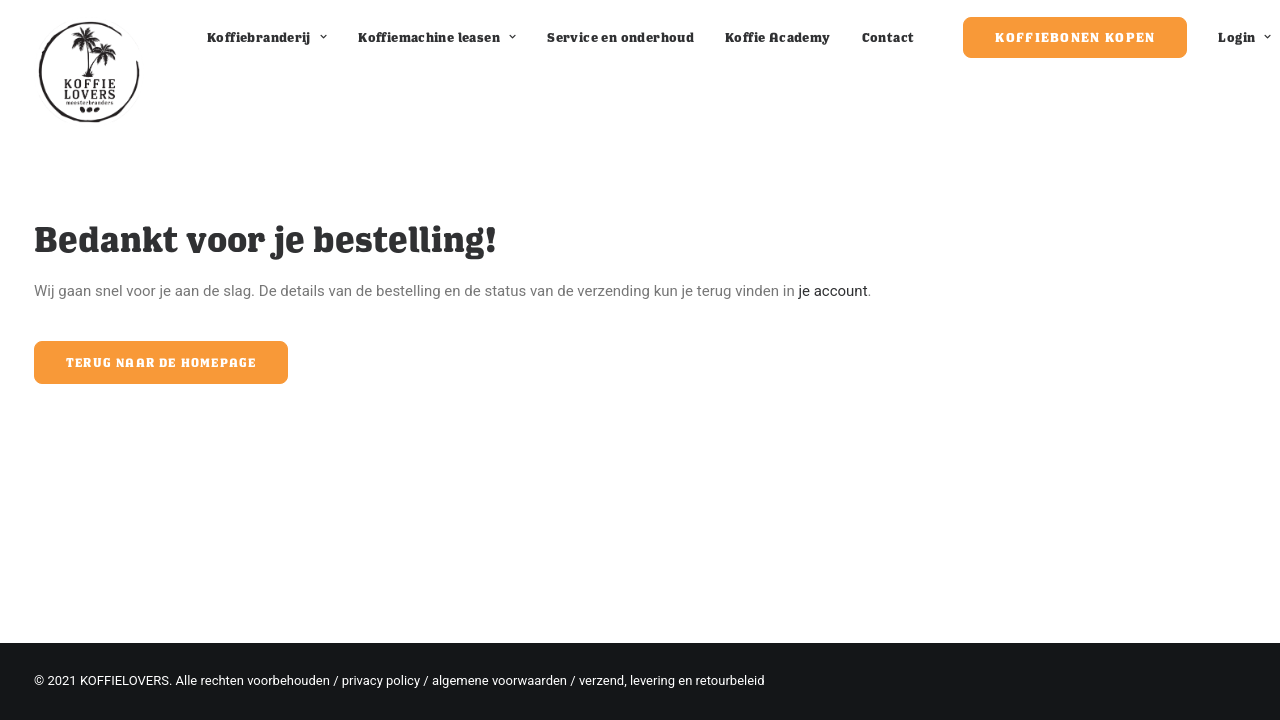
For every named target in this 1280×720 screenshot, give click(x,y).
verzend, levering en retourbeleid (672, 680)
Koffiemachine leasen (437, 37)
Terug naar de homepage (161, 362)
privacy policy (381, 680)
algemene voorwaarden (499, 680)
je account (832, 291)
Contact (888, 37)
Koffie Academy (777, 37)
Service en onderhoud (620, 37)
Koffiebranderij (267, 37)
